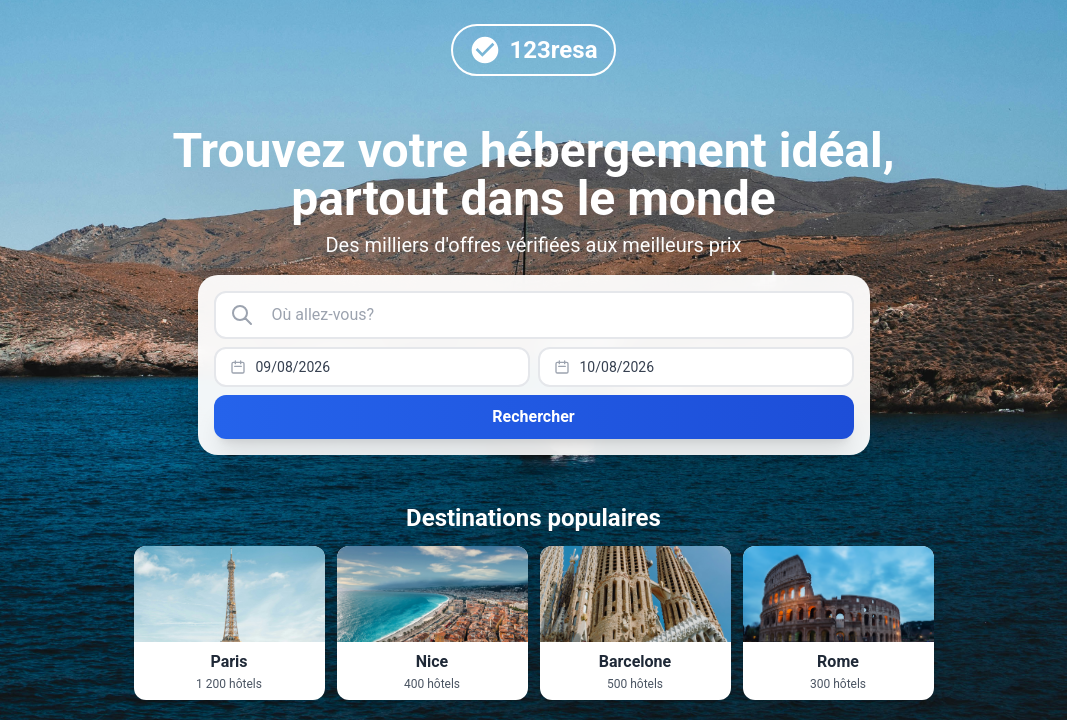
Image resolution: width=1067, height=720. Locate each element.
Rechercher (533, 416)
